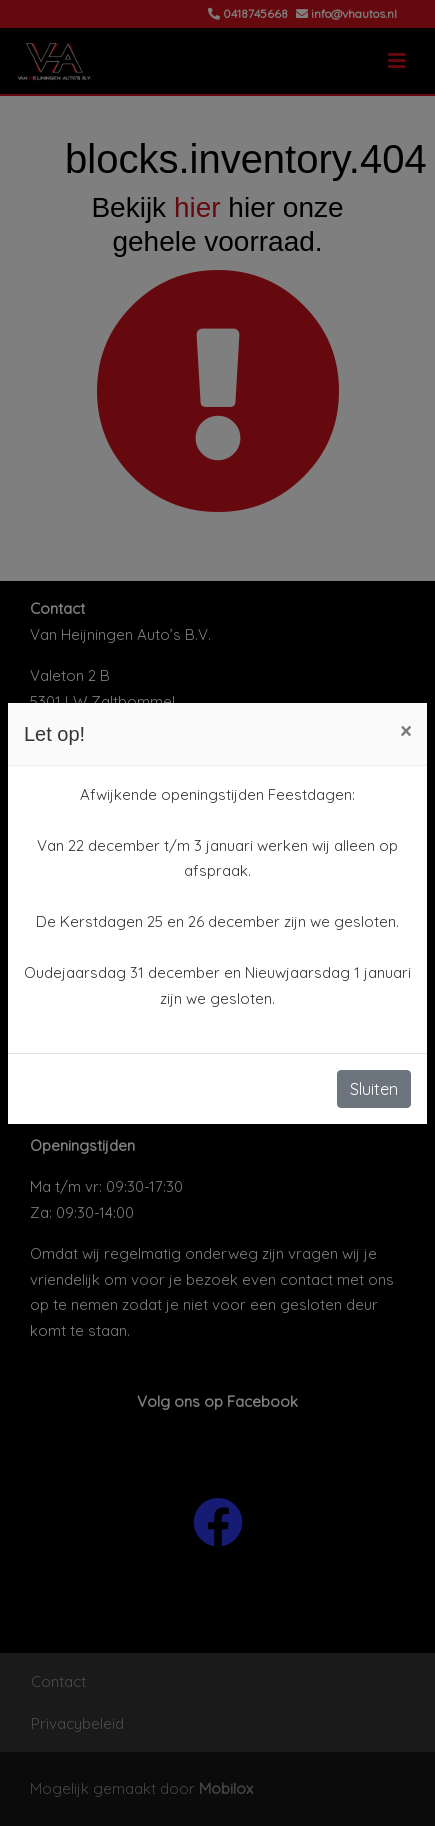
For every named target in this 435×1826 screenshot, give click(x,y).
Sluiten (374, 1089)
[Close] (405, 731)
